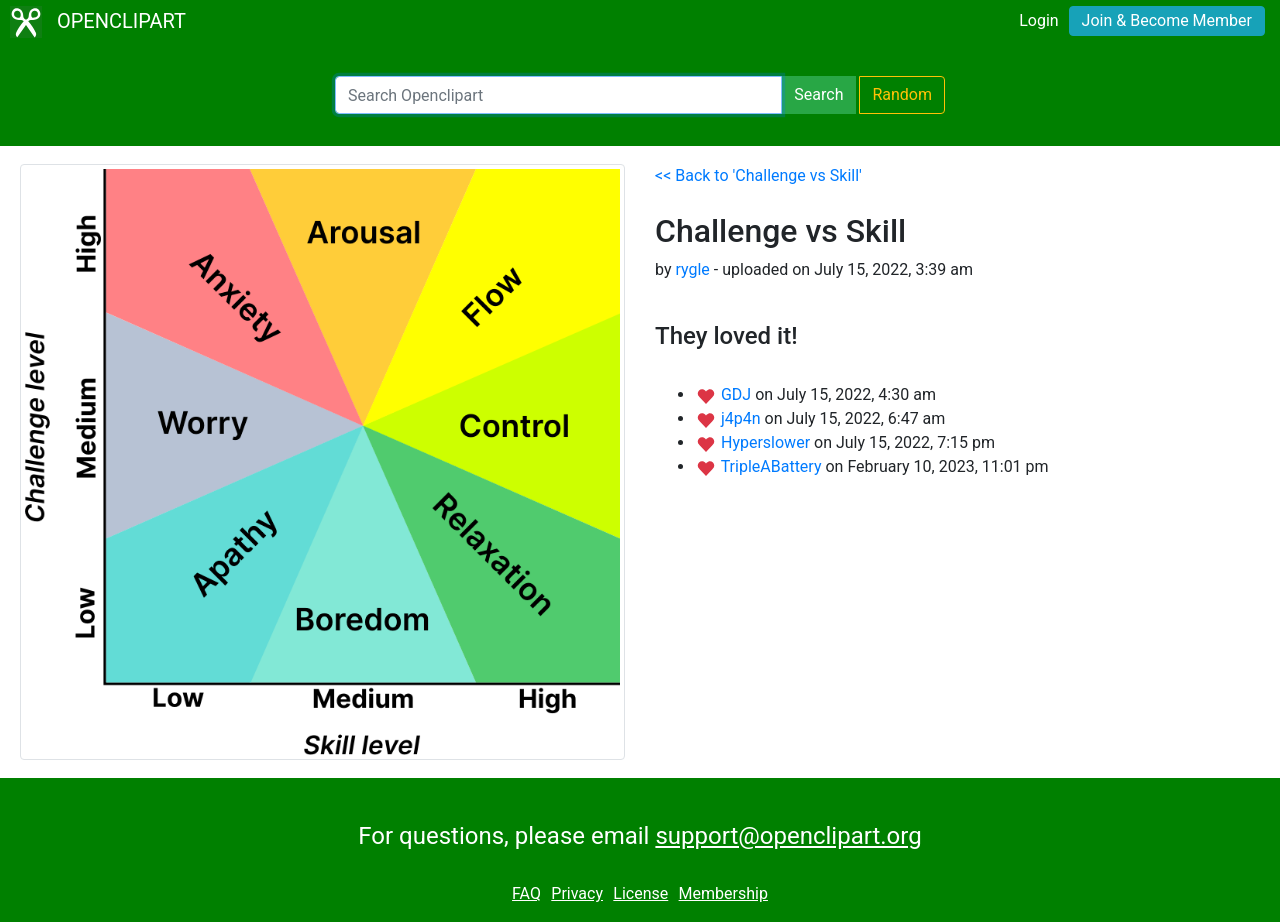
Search (818, 94)
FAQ (526, 893)
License (640, 893)
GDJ (738, 394)
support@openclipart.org (788, 836)
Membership (723, 893)
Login (1038, 20)
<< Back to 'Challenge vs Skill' (758, 175)
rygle (692, 269)
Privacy (577, 893)
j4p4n (743, 418)
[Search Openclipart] (558, 95)
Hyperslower (767, 442)
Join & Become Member (1167, 20)
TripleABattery (773, 466)
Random (902, 94)
